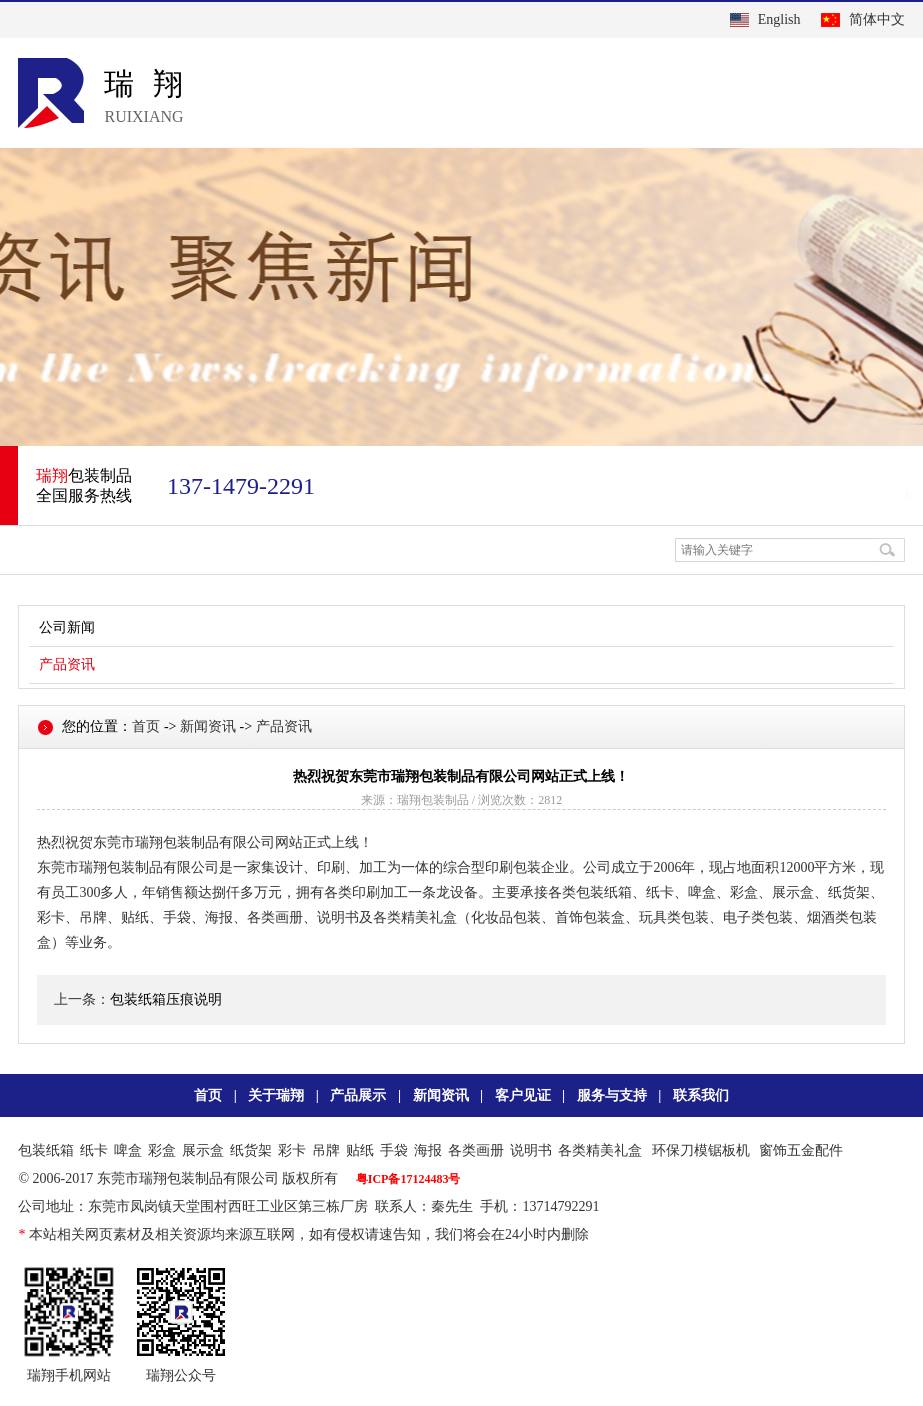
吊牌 (326, 1150)
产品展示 (358, 1095)
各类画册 (476, 1150)
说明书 (531, 1150)
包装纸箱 (46, 1150)
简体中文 (877, 19)
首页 (146, 726)
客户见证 (523, 1095)
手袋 (394, 1150)
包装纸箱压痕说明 (166, 999)
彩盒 (162, 1150)
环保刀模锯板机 (701, 1150)
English (779, 19)
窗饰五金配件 (801, 1150)
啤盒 (128, 1150)
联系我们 (701, 1095)
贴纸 (360, 1150)
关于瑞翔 (276, 1095)
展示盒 (203, 1150)
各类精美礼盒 (600, 1150)
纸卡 (94, 1150)
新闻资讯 (208, 726)
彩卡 (292, 1150)
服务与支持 (612, 1095)
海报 (428, 1150)
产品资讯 (67, 664)
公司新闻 (67, 627)
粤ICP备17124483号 (408, 1179)
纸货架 (251, 1150)
